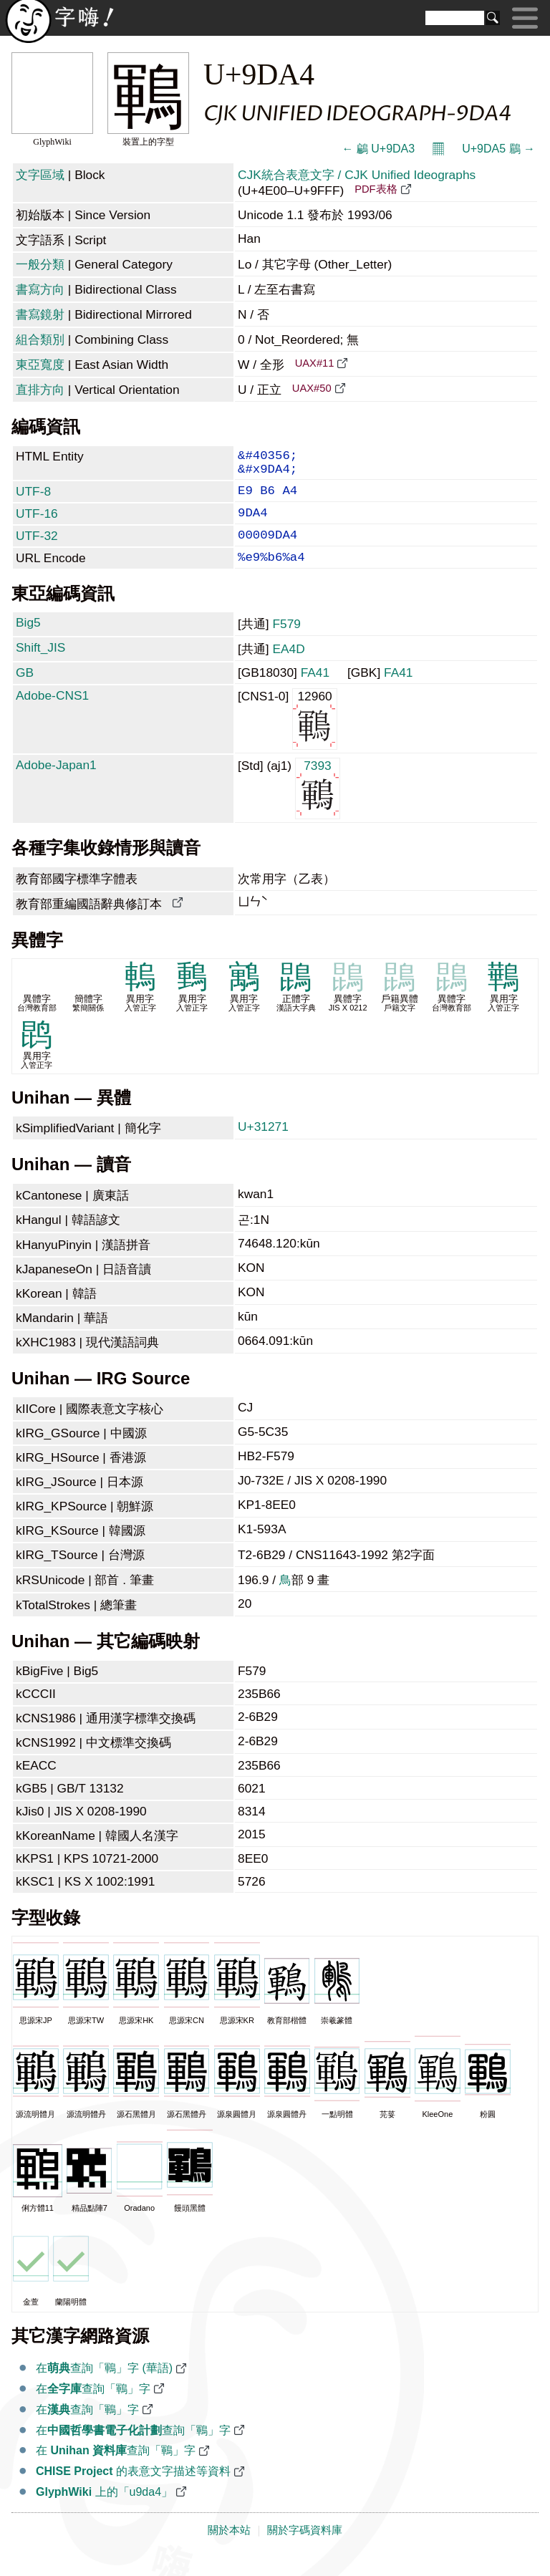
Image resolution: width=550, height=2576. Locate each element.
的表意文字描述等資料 (133, 2490)
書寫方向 (40, 289)
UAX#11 (314, 363)
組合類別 (40, 339)
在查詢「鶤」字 (93, 2407)
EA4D (288, 667)
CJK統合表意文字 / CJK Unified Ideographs (357, 175)
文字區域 (40, 175)
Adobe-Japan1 (56, 783)
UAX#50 (312, 388)
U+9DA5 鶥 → (498, 149)
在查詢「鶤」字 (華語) (104, 2386)
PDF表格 (375, 189)
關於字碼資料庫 (304, 2549)
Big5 (28, 641)
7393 (317, 806)
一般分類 (40, 264)
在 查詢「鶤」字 (116, 2469)
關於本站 (229, 2549)
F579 (286, 642)
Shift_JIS (40, 666)
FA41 (315, 691)
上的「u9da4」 (104, 2510)
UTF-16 (37, 523)
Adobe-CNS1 (52, 714)
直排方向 (40, 389)
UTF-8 (33, 498)
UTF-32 (37, 548)
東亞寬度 (40, 364)
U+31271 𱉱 (265, 1145)
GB (25, 691)
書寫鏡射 (40, 314)
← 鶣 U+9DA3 (378, 149)
